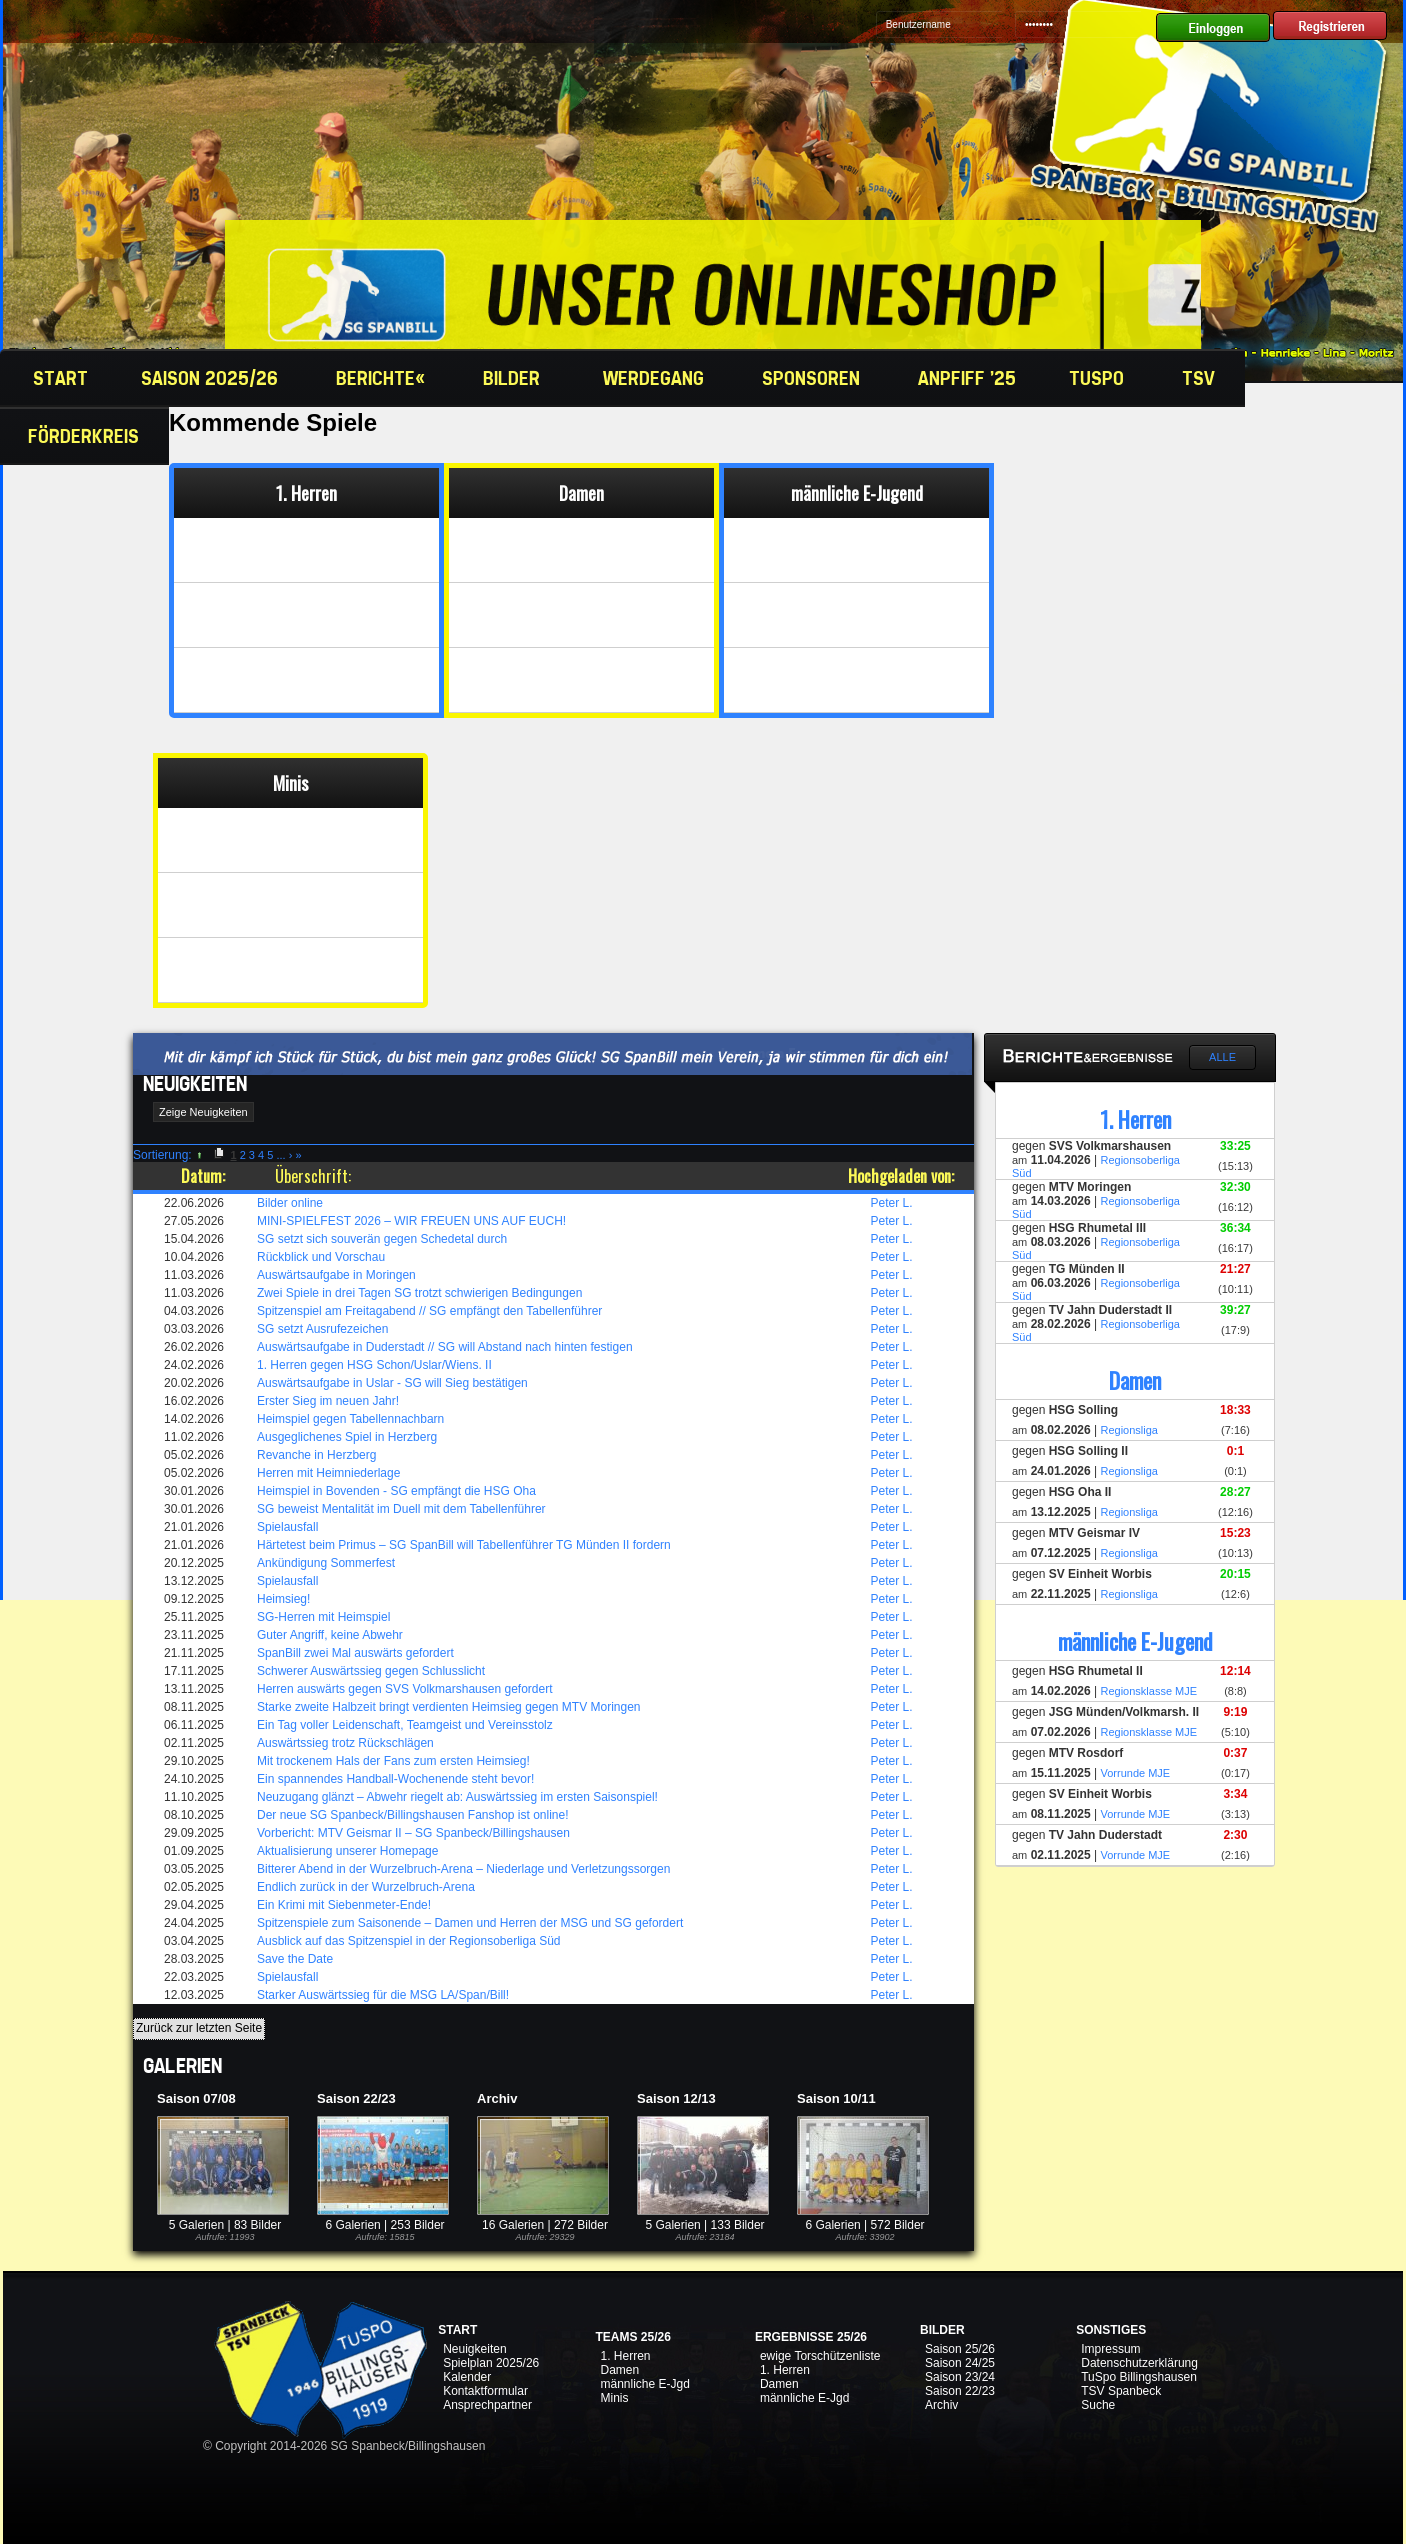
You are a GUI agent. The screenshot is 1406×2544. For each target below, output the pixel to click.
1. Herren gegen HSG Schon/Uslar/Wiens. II (374, 1365)
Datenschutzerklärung (1139, 2363)
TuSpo (1099, 378)
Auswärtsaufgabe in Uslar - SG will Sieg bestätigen (392, 1383)
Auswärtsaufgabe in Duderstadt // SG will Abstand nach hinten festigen (445, 1347)
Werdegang (656, 378)
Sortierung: (162, 1155)
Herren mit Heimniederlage (328, 1473)
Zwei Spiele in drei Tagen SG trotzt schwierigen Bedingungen (419, 1293)
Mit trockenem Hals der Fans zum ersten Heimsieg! (393, 1761)
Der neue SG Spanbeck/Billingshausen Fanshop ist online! (413, 1815)
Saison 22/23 (960, 2391)
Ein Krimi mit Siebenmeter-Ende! (344, 1905)
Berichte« (383, 378)
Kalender (467, 2377)
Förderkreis (86, 436)
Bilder (516, 378)
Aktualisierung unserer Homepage (347, 1851)
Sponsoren (813, 378)
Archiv (941, 2405)
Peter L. (892, 1203)
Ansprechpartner (487, 2405)
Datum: (203, 1176)
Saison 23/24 (960, 2377)
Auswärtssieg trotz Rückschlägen (345, 1743)
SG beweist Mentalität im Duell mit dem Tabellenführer (401, 1509)
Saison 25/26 (960, 2349)
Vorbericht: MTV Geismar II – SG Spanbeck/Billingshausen (413, 1833)
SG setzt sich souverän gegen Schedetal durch (382, 1239)
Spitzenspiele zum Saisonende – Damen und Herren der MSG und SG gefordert (470, 1923)
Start (58, 378)
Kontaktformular (485, 2391)
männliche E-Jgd (644, 2384)
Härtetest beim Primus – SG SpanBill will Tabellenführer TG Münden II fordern (464, 1545)
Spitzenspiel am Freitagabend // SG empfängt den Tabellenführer (429, 1311)
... (280, 1155)
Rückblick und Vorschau (321, 1257)
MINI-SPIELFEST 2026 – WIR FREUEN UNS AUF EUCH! (411, 1221)
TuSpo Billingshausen (1139, 2377)
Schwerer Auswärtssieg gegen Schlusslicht (371, 1671)
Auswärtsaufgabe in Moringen (336, 1275)
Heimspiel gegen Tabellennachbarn (350, 1419)
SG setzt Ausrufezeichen (322, 1329)
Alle (1222, 1057)
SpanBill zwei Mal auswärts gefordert (355, 1653)
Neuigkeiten (474, 2349)
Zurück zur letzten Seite (199, 2028)
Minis (614, 2398)
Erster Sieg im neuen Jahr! (328, 1401)
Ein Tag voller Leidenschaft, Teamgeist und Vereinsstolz (405, 1725)
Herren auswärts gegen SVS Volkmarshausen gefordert (405, 1689)
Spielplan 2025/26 (491, 2363)
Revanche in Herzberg (316, 1455)
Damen (619, 2370)
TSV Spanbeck (1121, 2391)
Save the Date (295, 1959)
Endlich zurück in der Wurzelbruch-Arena (366, 1887)
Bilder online (290, 1203)
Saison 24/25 (960, 2363)
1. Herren (625, 2356)
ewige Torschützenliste (820, 2356)
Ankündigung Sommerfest (326, 1563)
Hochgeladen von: (901, 1176)
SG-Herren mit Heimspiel (323, 1617)
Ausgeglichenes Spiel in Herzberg (347, 1437)
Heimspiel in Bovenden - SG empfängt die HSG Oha (396, 1491)
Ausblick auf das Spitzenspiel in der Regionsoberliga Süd (409, 1941)
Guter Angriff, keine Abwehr (330, 1635)
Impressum (1110, 2349)
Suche (1098, 2405)
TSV (1201, 378)
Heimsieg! (283, 1599)
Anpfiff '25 (967, 378)
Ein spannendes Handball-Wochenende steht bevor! (395, 1779)
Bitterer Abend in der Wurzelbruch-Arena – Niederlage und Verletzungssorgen (463, 1869)
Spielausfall (287, 1527)
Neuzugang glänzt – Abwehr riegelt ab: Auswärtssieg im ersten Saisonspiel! (457, 1797)
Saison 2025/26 (212, 378)
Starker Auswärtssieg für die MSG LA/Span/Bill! (383, 1995)
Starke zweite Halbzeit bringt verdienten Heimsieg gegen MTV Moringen (449, 1707)
